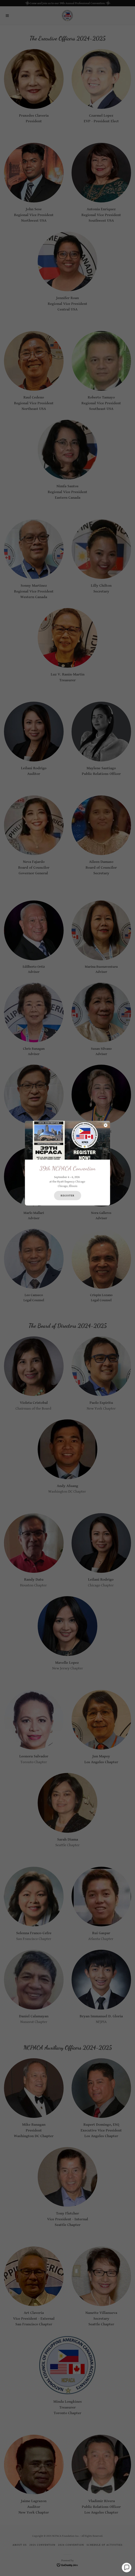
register (68, 1195)
